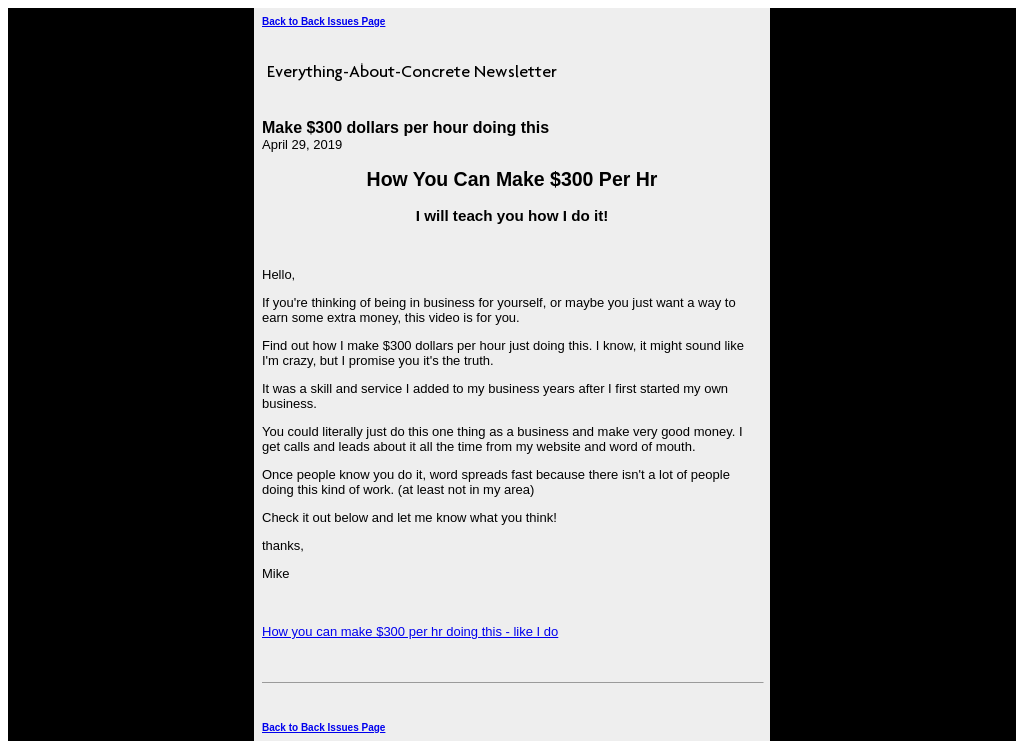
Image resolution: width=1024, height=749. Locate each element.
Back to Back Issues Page (323, 21)
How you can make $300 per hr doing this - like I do (410, 631)
